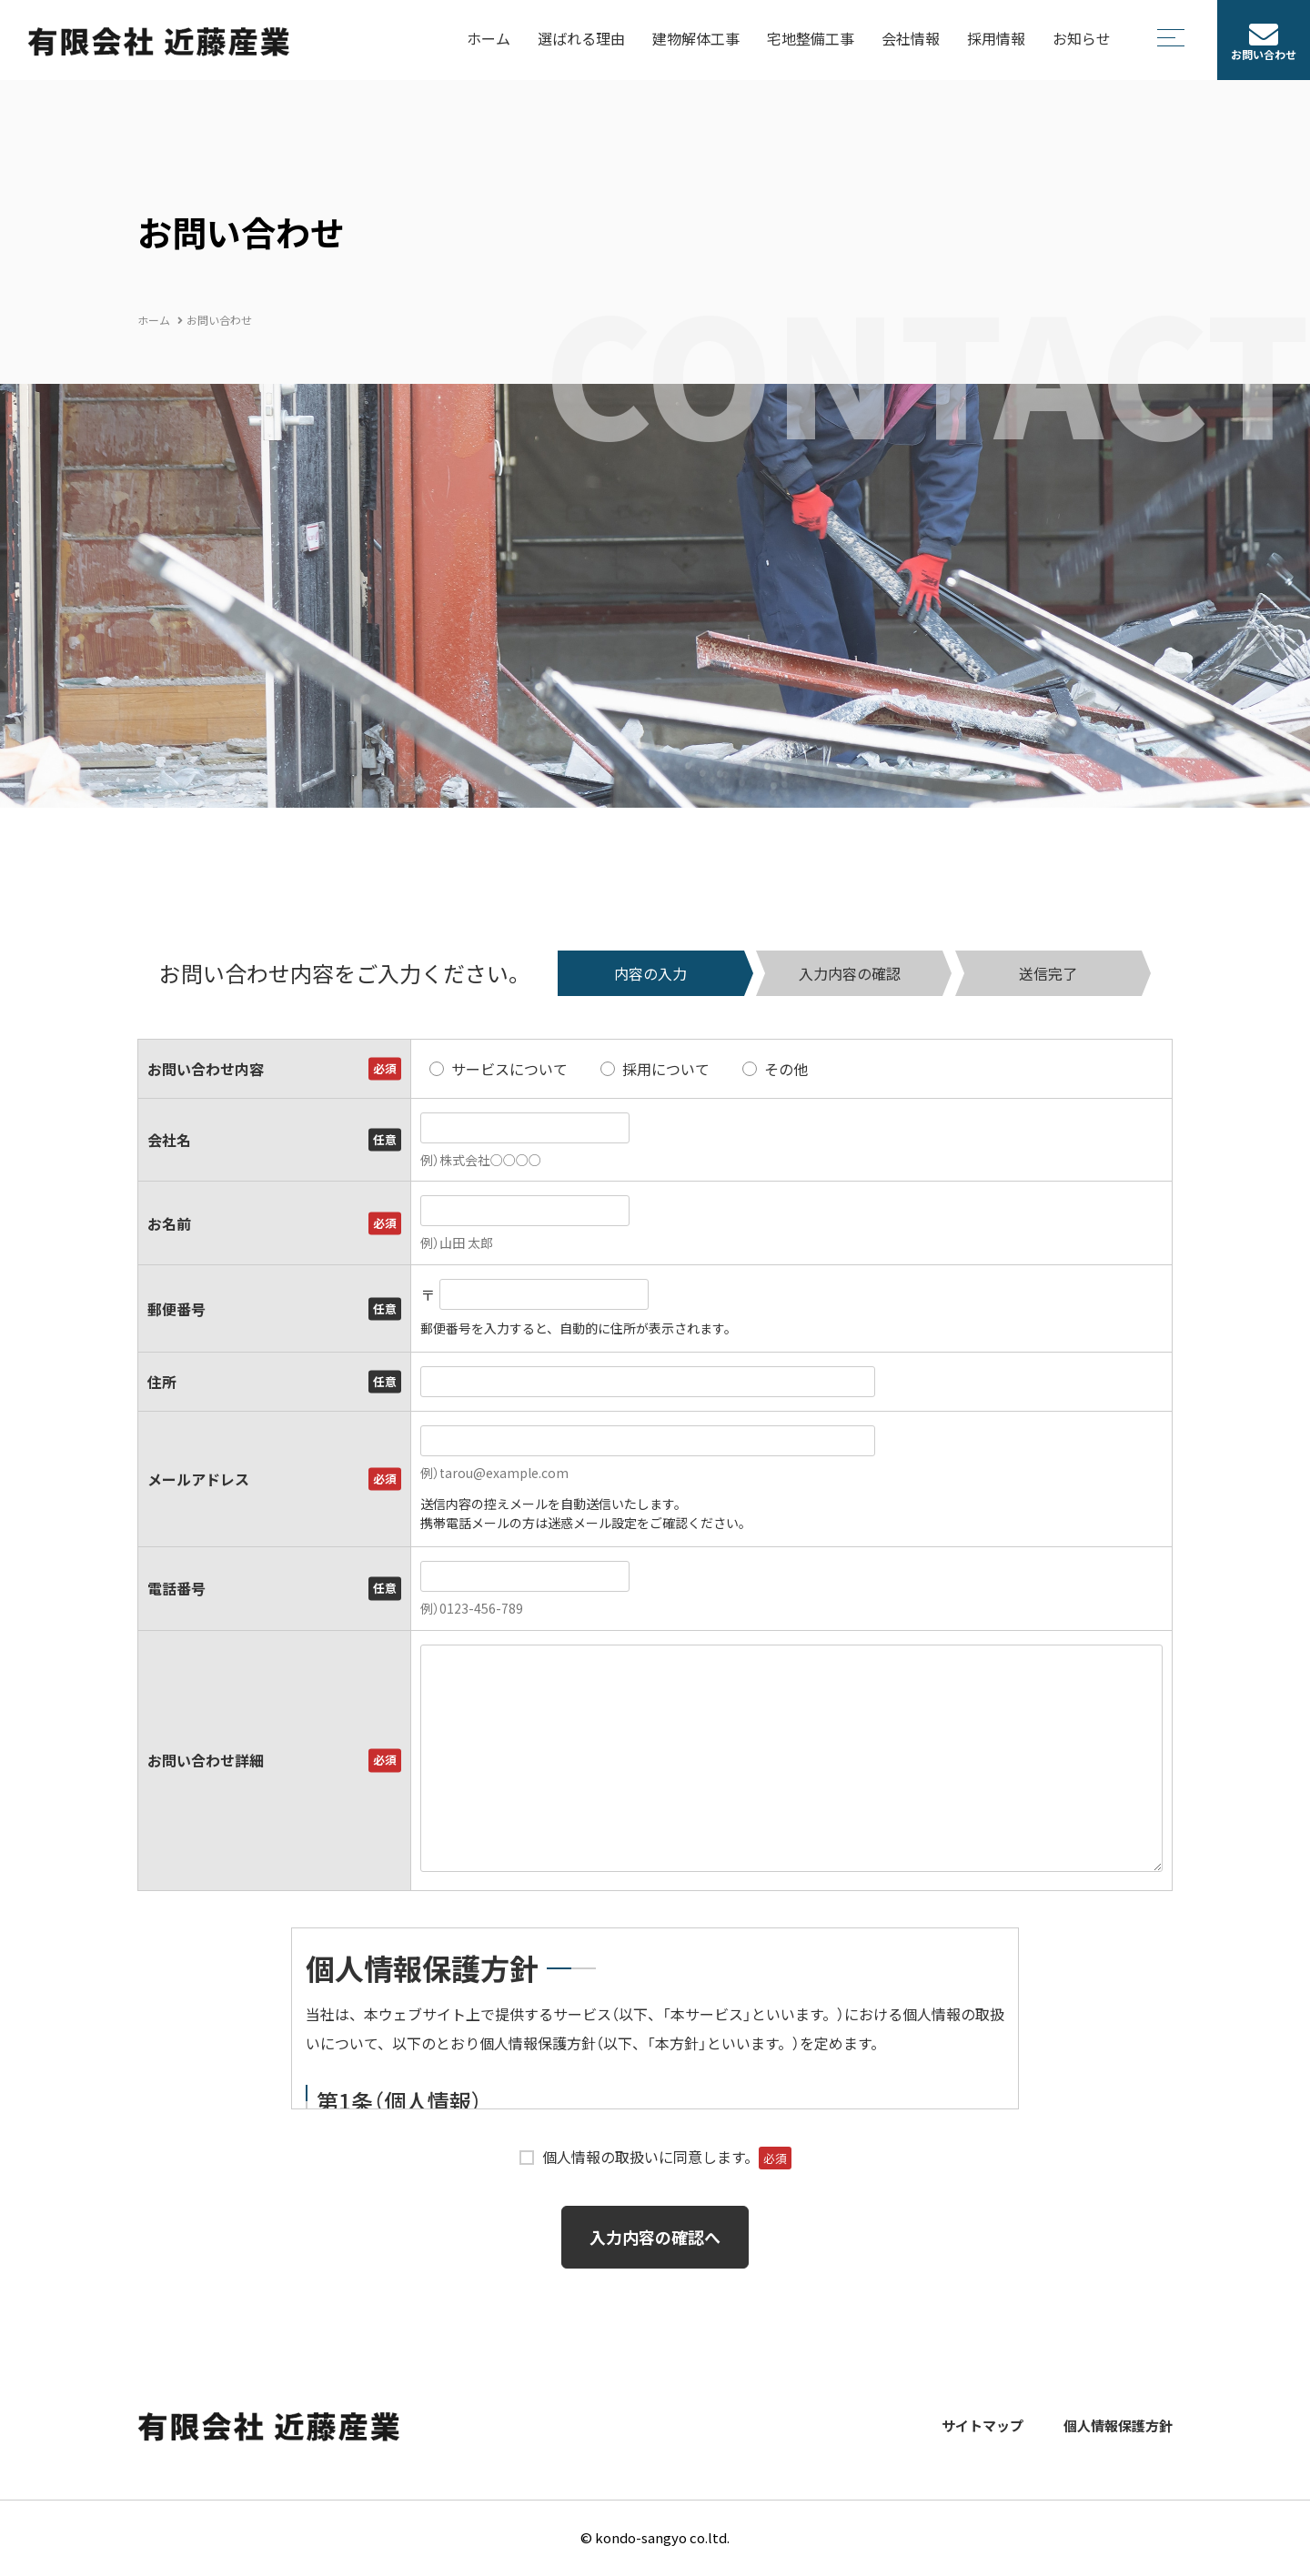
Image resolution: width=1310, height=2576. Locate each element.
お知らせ (1082, 38)
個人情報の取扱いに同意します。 (666, 2157)
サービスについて (509, 1069)
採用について (666, 1069)
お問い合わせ (1263, 54)
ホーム (488, 38)
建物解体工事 (696, 38)
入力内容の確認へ (655, 2237)
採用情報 (996, 38)
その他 (786, 1069)
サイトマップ (982, 2426)
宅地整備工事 (810, 38)
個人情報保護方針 (1118, 2426)
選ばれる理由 (581, 38)
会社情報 (911, 38)
